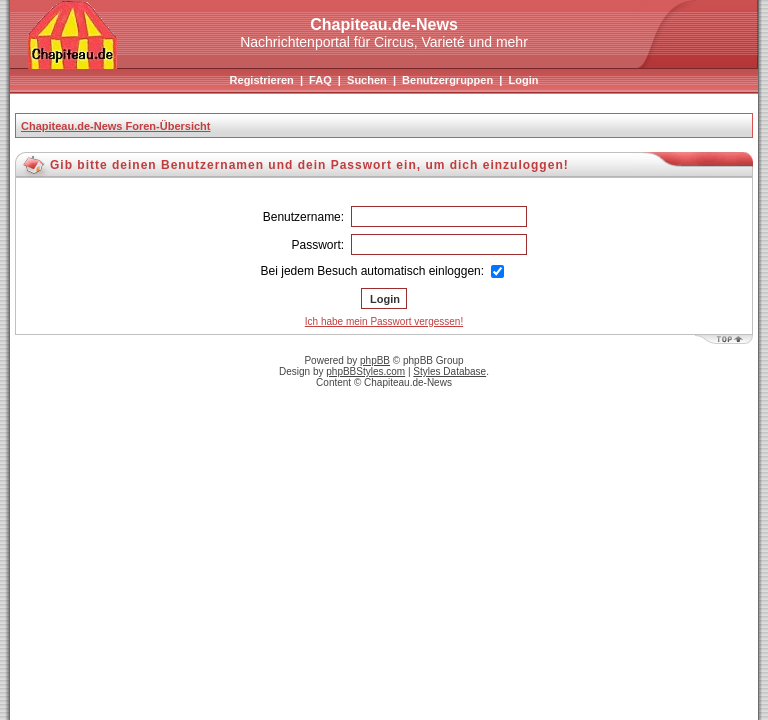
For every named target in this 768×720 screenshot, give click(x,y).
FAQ (320, 80)
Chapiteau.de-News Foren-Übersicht (115, 126)
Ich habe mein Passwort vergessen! (384, 321)
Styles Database (449, 371)
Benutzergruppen (447, 80)
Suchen (367, 80)
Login (523, 80)
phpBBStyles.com (365, 371)
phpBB (375, 360)
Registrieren (262, 80)
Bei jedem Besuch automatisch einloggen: (383, 271)
